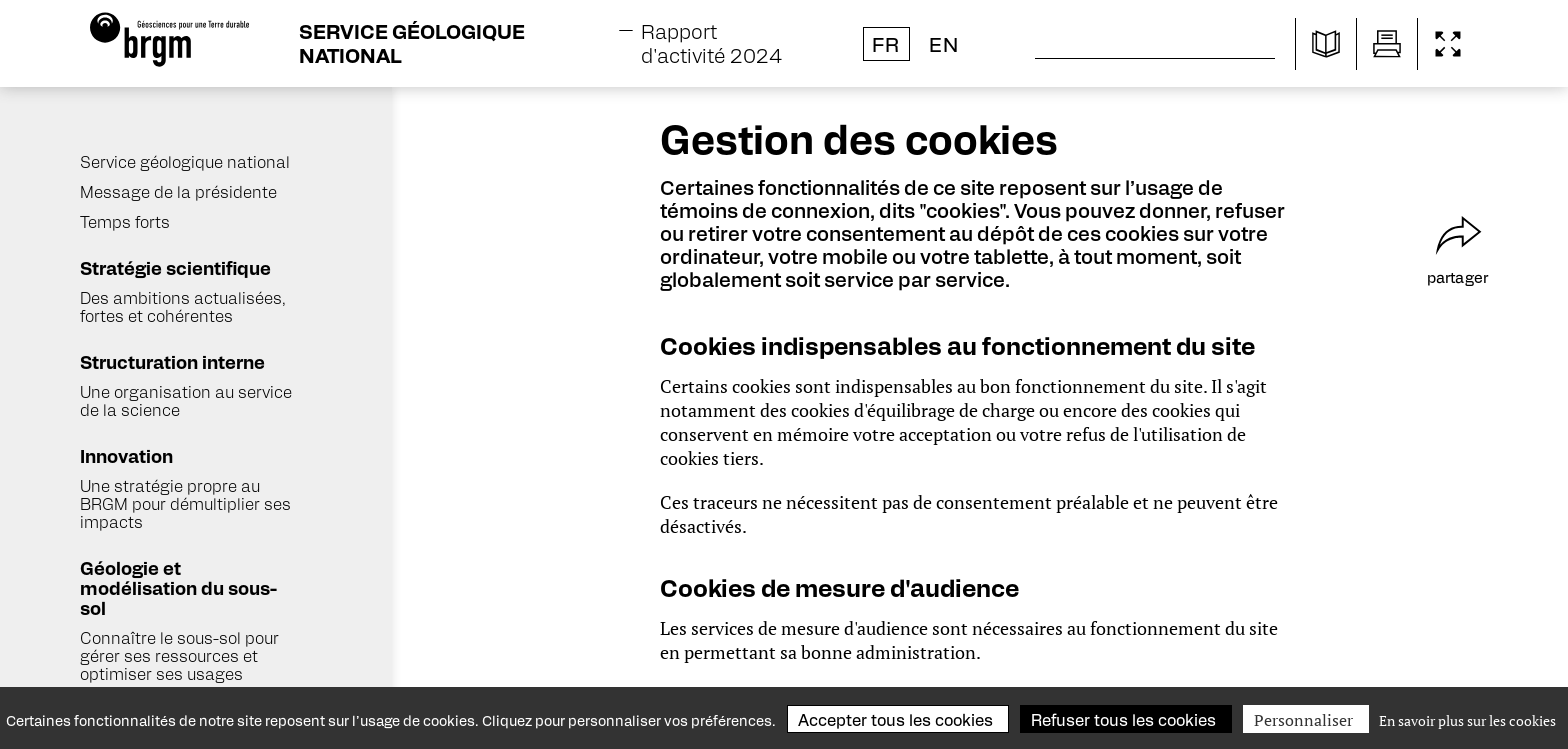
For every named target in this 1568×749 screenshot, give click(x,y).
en (944, 43)
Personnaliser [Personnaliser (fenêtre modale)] (1303, 720)
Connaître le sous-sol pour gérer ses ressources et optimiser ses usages (179, 655)
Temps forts (125, 221)
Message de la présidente (178, 191)
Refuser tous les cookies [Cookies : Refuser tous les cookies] (1123, 719)
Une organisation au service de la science (186, 400)
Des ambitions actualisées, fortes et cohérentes (183, 306)
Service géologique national (185, 161)
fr (886, 43)
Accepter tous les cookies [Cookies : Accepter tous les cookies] (895, 719)
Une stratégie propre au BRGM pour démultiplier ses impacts (185, 503)
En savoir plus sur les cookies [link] (1467, 720)
